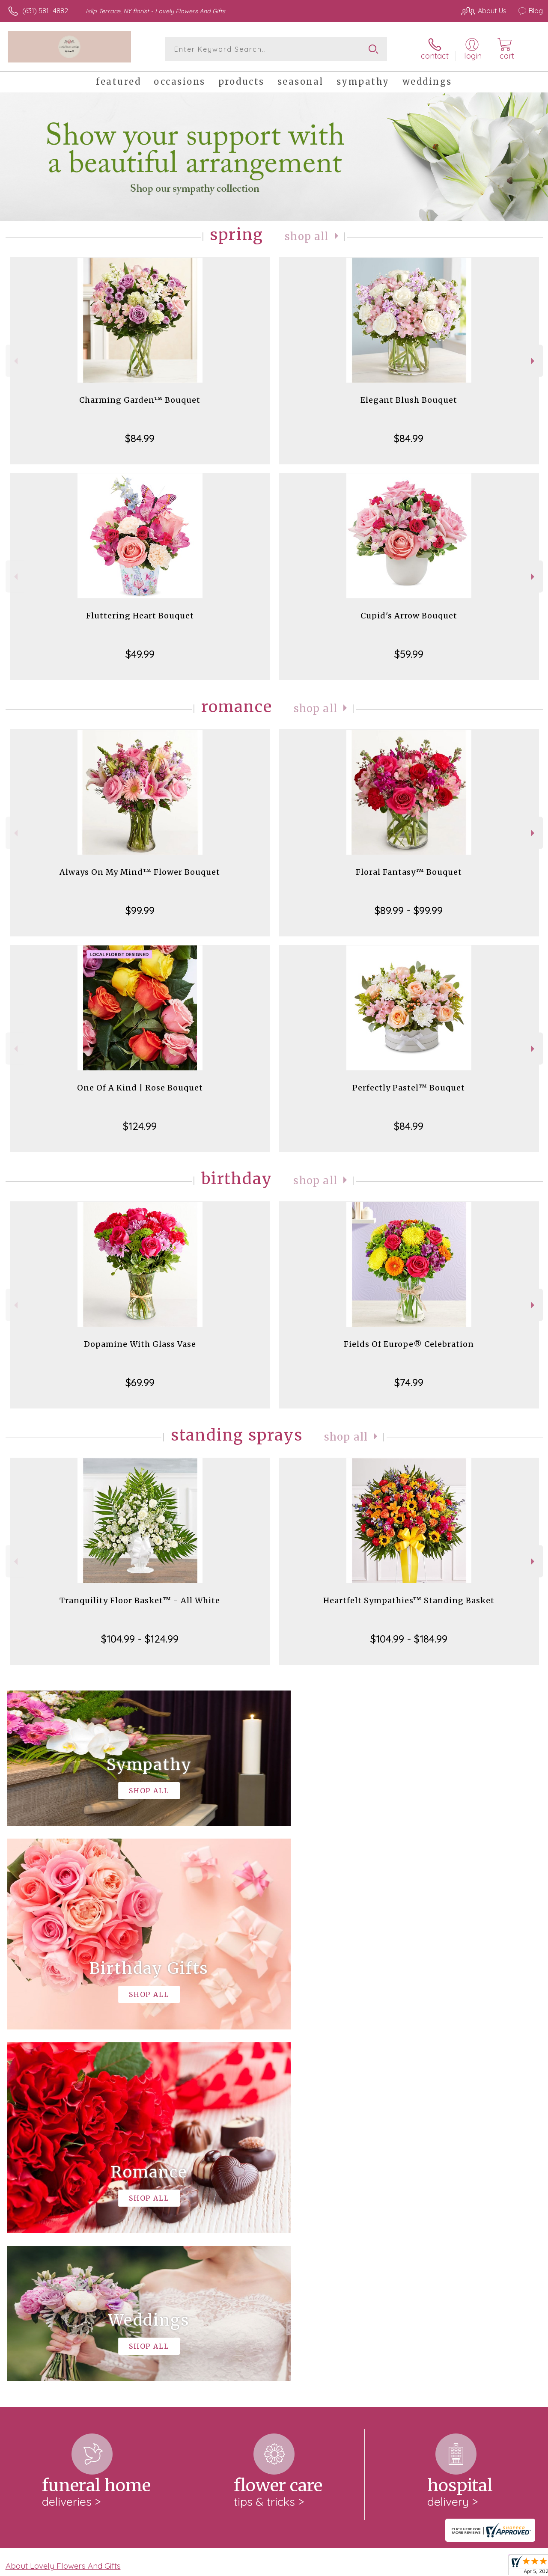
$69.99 (140, 1382)
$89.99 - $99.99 (409, 910)
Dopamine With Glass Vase (140, 1344)
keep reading (326, 2231)
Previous (15, 361)
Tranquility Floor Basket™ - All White (140, 1600)
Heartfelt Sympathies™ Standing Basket (408, 1600)
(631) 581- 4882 (45, 10)
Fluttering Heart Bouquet (140, 616)
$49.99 (140, 654)
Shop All (307, 236)
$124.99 (140, 1126)
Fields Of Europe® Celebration (409, 1344)
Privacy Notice (398, 2567)
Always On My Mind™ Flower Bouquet (140, 872)
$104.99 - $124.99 (140, 1638)
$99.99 (140, 910)
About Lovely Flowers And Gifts (63, 2214)
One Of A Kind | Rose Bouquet (140, 1088)
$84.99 (140, 438)
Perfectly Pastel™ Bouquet (408, 1088)
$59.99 (408, 654)
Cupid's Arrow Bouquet (408, 616)
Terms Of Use (347, 2567)
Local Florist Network (459, 2567)
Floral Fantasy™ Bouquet (409, 872)
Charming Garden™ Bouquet (139, 400)
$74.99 (408, 1382)
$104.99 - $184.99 (408, 1638)
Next (533, 361)
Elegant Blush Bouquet (408, 400)
